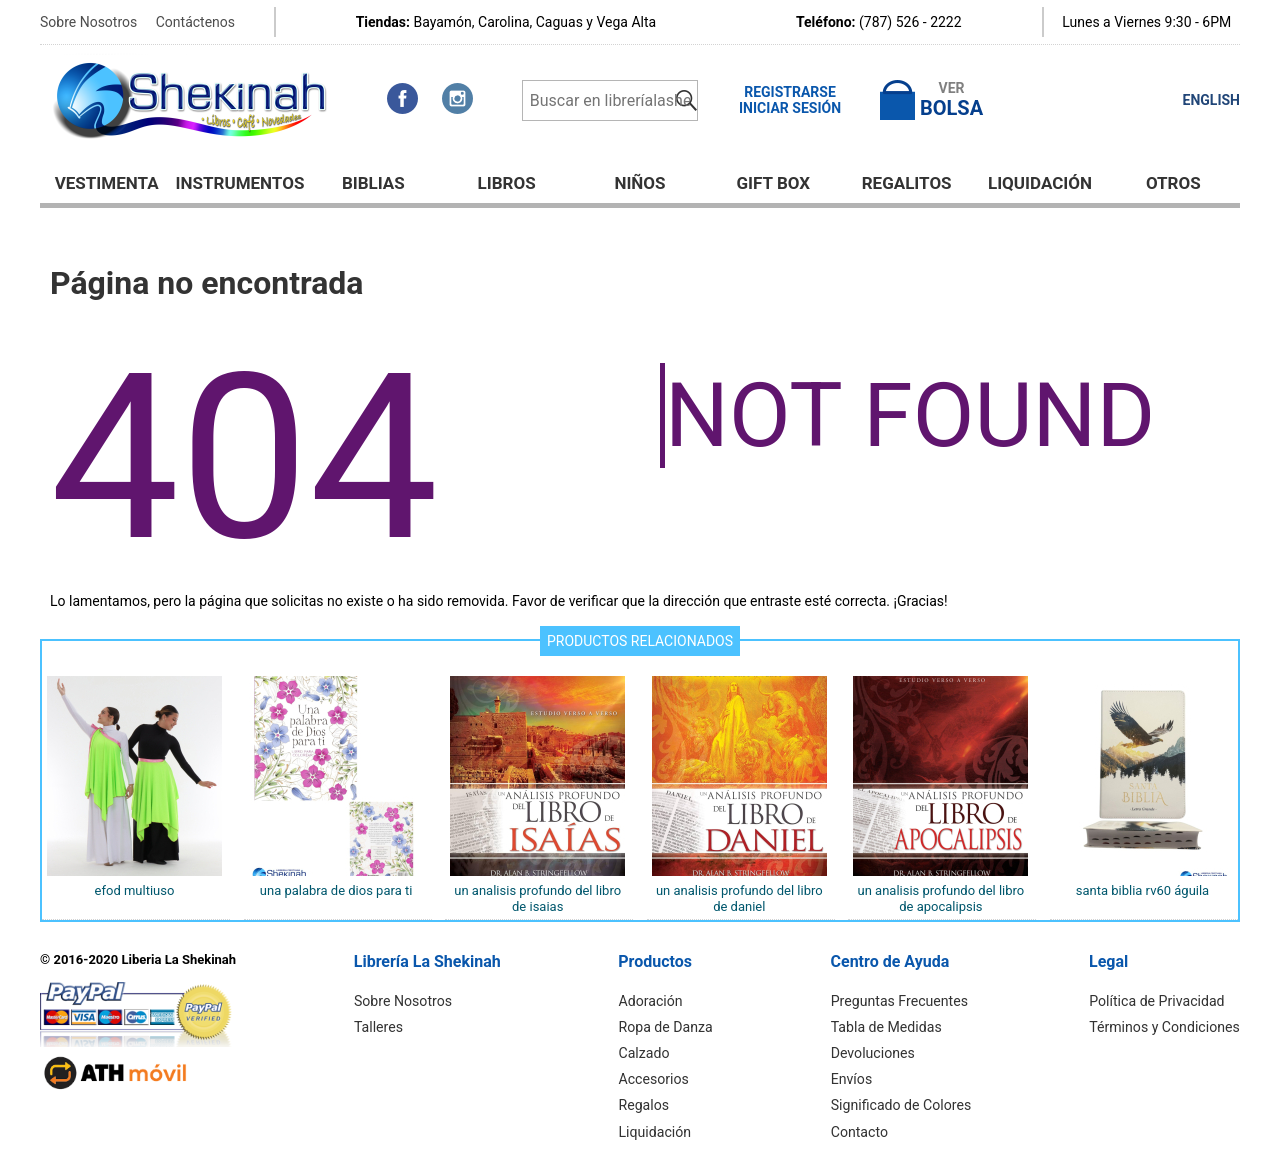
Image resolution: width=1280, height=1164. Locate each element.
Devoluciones (874, 1053)
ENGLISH (1211, 100)
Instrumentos (240, 183)
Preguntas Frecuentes (901, 1001)
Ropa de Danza (666, 1027)
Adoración (652, 1001)
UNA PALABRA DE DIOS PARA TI (336, 890)
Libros (507, 183)
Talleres (379, 1027)
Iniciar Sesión (790, 108)
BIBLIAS (373, 183)
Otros (1173, 183)
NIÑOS (639, 183)
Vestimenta (107, 183)
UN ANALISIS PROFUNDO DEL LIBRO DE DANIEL (739, 898)
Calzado (645, 1053)
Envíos (853, 1079)
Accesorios (655, 1079)
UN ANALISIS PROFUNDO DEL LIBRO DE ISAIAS (537, 898)
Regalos (645, 1105)
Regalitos (907, 183)
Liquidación (1040, 183)
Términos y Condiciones (1165, 1027)
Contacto (861, 1131)
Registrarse (790, 92)
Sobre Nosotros (88, 22)
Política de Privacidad (1158, 1001)
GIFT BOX (774, 183)
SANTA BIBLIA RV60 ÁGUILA (1142, 890)
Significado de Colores (902, 1105)
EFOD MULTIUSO (135, 890)
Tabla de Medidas (888, 1027)
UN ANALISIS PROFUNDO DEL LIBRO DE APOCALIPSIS (940, 898)
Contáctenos (195, 22)
